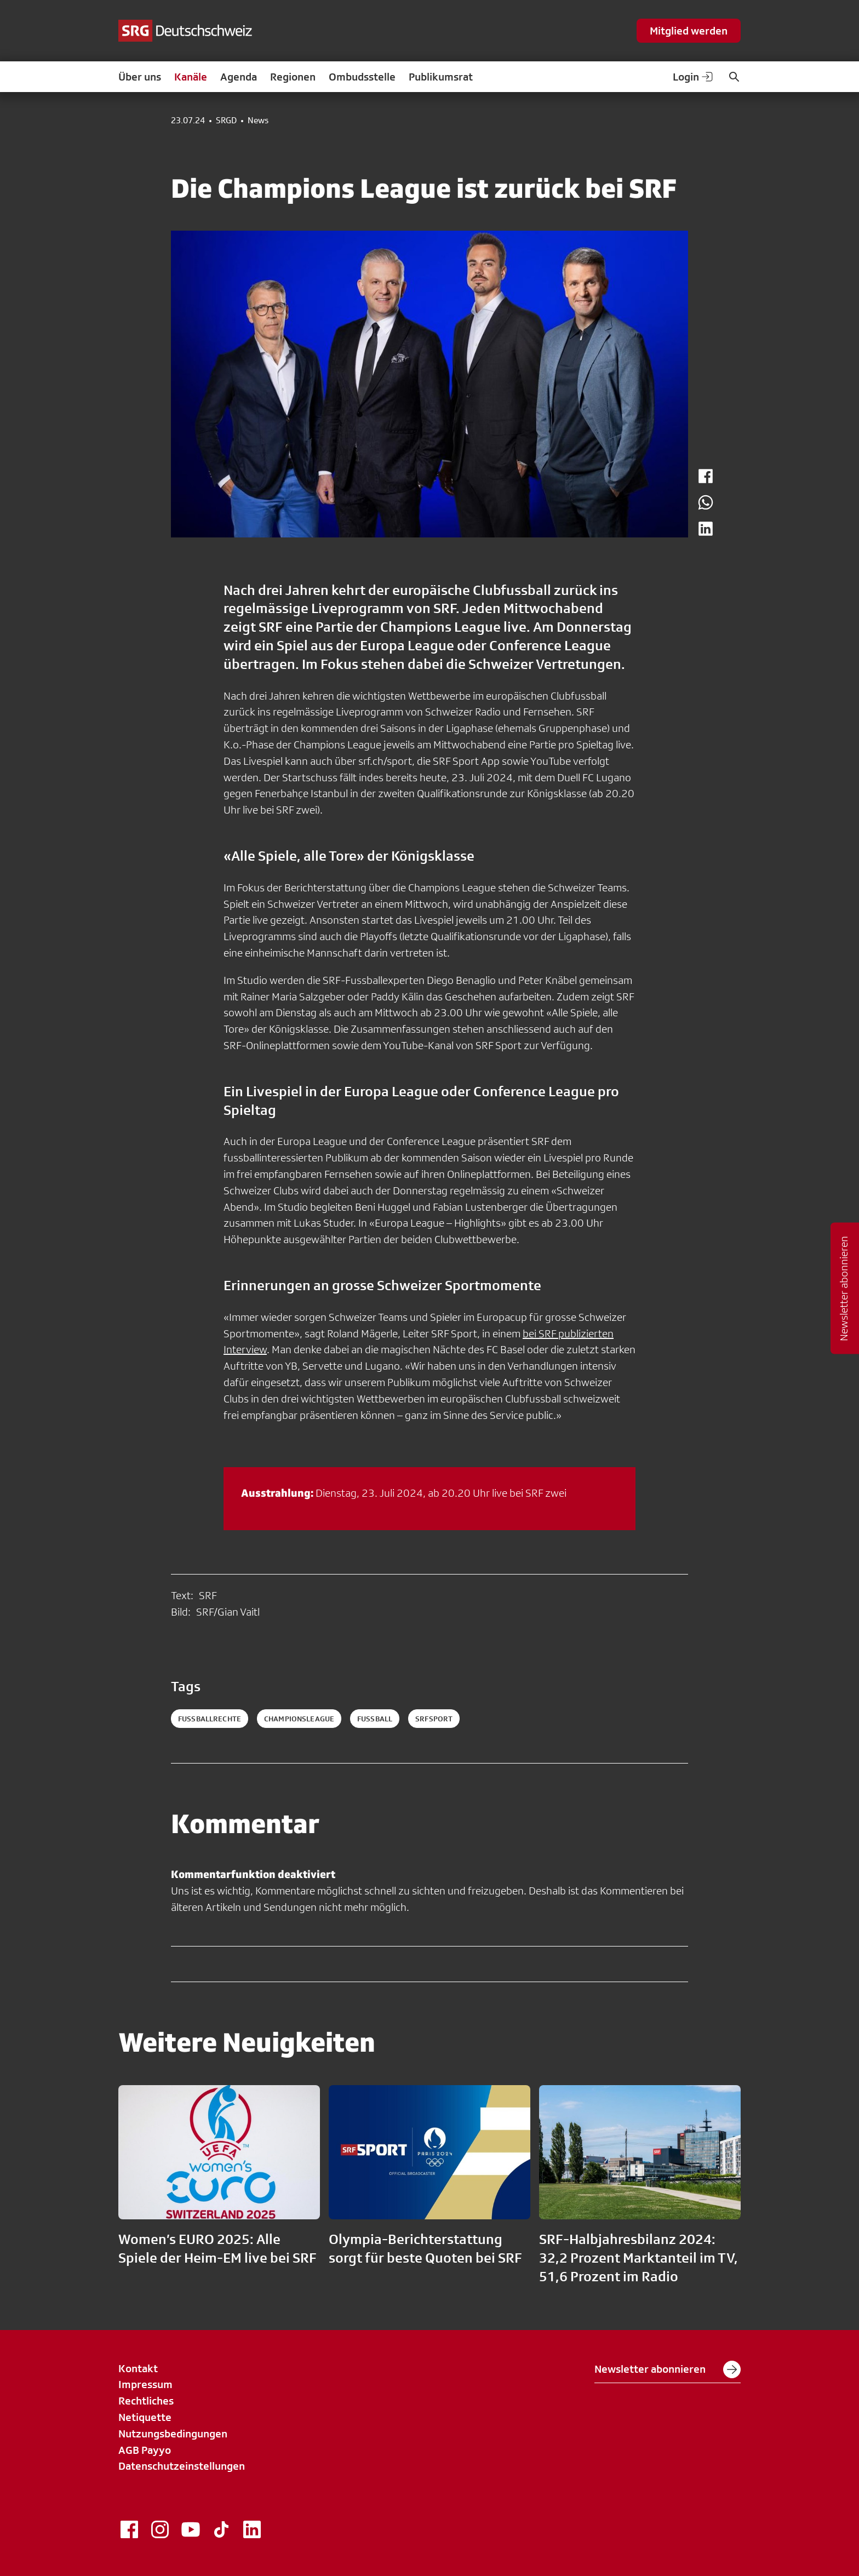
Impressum (145, 2384)
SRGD (226, 120)
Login (693, 76)
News (258, 120)
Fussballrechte (209, 1718)
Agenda (238, 77)
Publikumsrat (441, 77)
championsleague (299, 1718)
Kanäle (190, 77)
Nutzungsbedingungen (172, 2434)
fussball (374, 1718)
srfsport (434, 1718)
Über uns (139, 77)
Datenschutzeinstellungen (181, 2466)
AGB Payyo (144, 2450)
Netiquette (144, 2417)
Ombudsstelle (362, 77)
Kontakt (138, 2368)
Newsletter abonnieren (667, 2369)
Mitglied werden (689, 31)
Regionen (293, 77)
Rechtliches (146, 2401)
